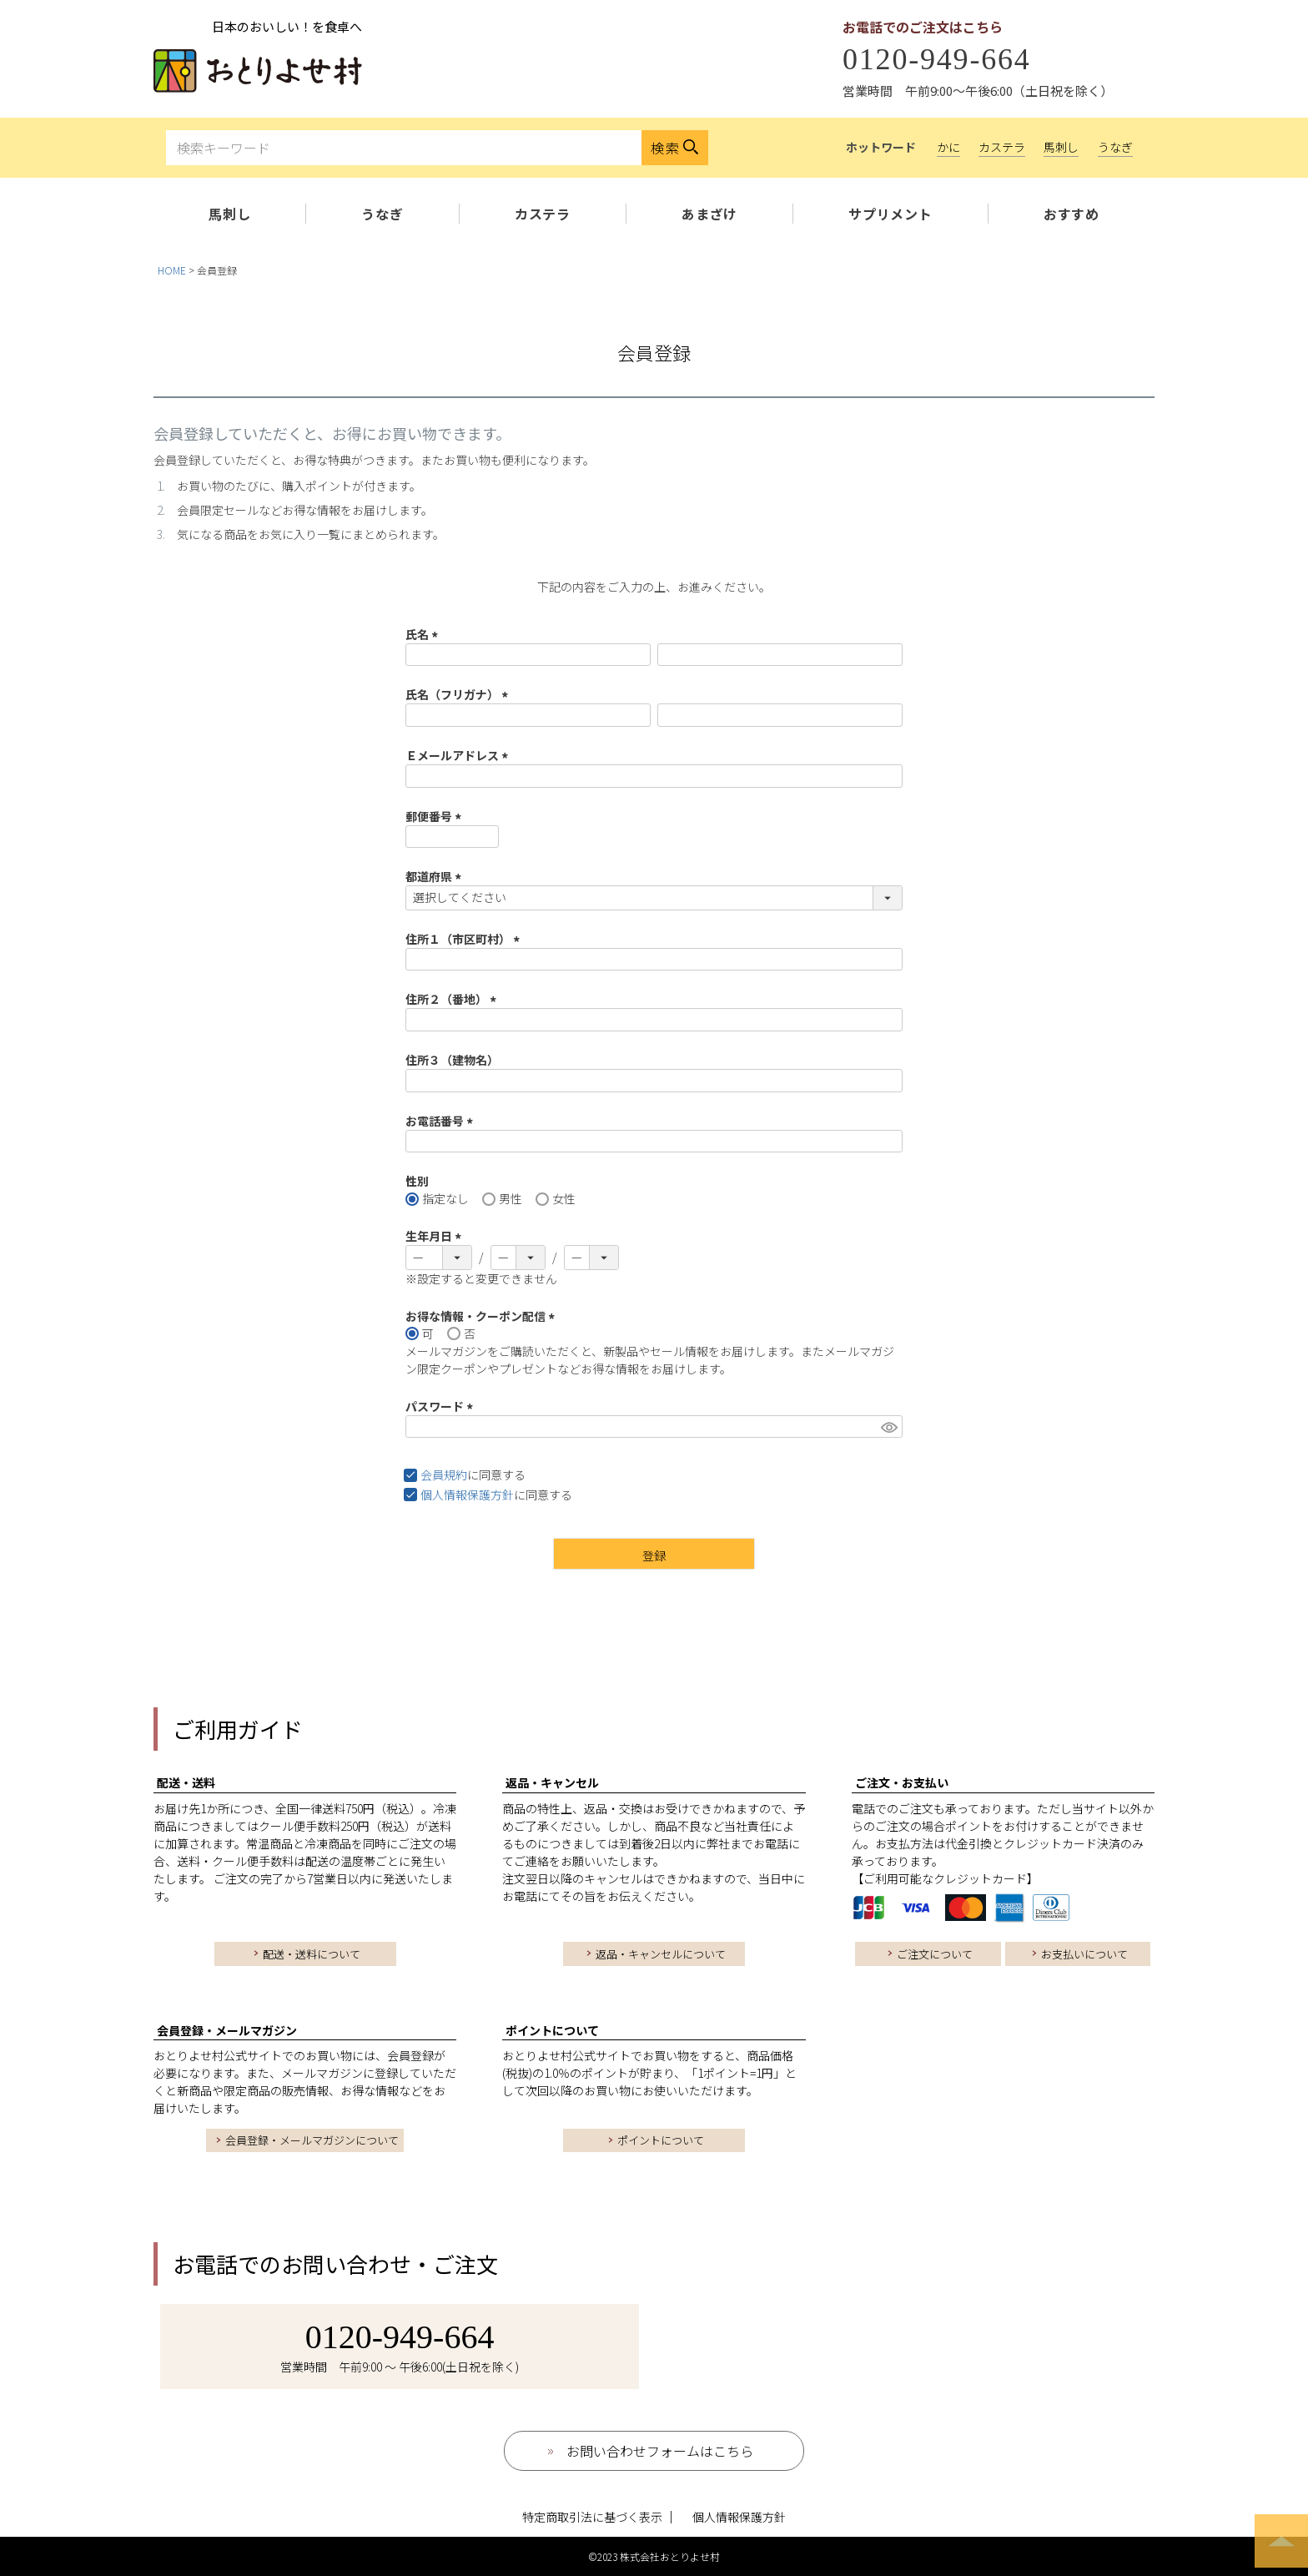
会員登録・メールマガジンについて (312, 2140)
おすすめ (1071, 214)
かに (948, 147)
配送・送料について (311, 1954)
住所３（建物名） (452, 1059)
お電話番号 (441, 1120)
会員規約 (443, 1474)
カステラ (1001, 147)
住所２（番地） (453, 999)
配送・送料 (186, 1782)
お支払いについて (1084, 1954)
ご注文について (935, 1954)
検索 (665, 148)
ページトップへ (1281, 2541)
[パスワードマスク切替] (890, 1427)
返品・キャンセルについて (661, 1954)
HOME (172, 270)
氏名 (424, 634)
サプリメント (890, 214)
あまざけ (709, 214)
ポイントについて (552, 2030)
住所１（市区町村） (465, 938)
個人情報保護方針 (467, 1494)
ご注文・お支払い (901, 1782)
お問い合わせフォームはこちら (659, 2451)
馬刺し (1061, 147)
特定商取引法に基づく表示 (592, 2517)
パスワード (441, 1406)
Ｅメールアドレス (459, 755)
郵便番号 (435, 816)
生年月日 (435, 1236)
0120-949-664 (937, 59)
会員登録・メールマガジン (227, 2030)
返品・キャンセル (552, 1782)
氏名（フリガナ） (459, 694)
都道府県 (435, 876)
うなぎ (1115, 147)
